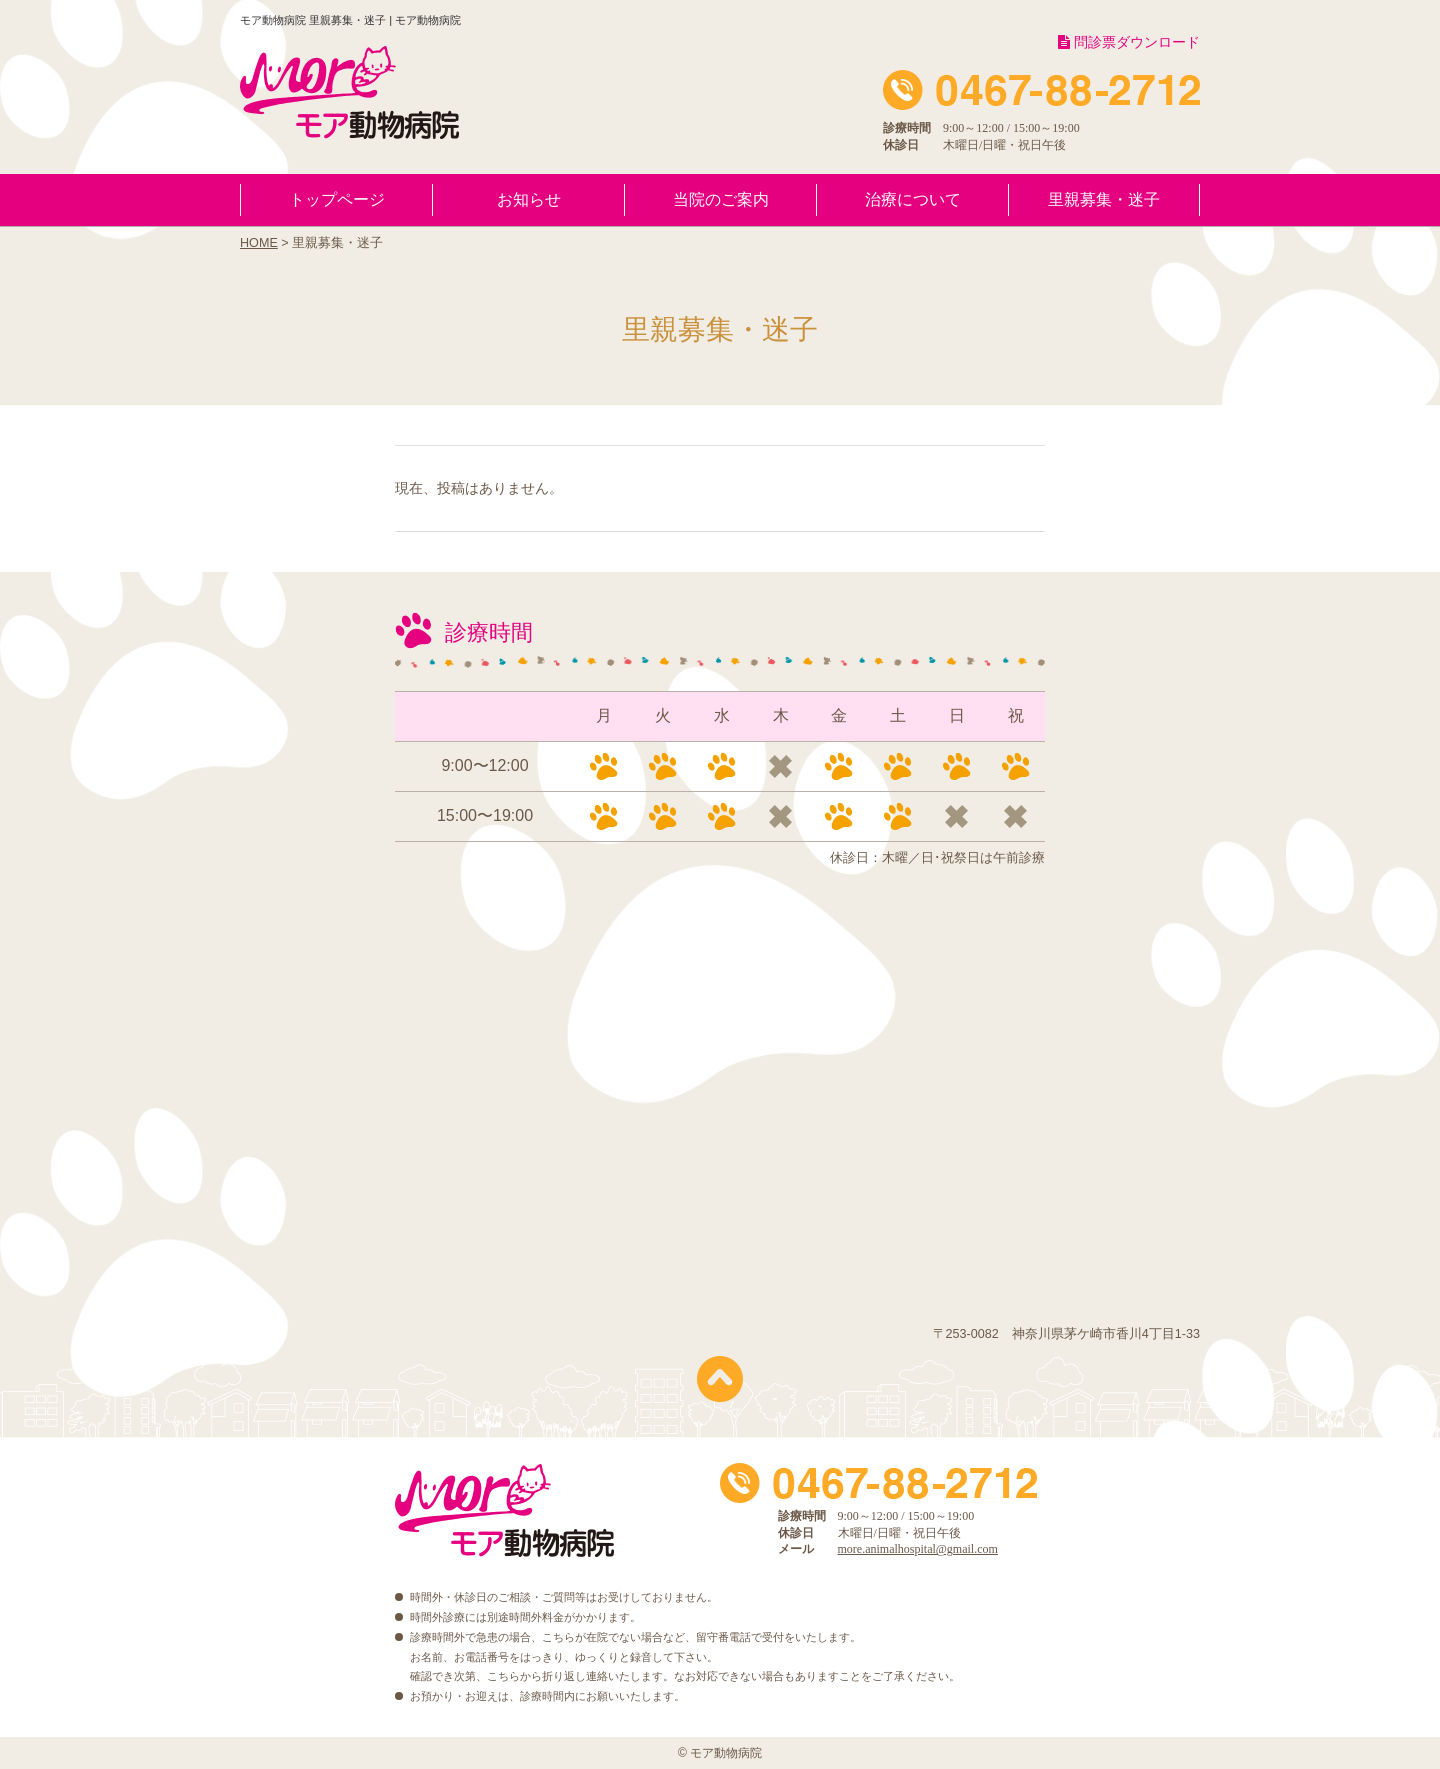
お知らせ (529, 199)
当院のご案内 (721, 199)
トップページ (337, 199)
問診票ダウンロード (1129, 42)
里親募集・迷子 (1104, 199)
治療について (913, 199)
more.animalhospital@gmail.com (918, 1549)
